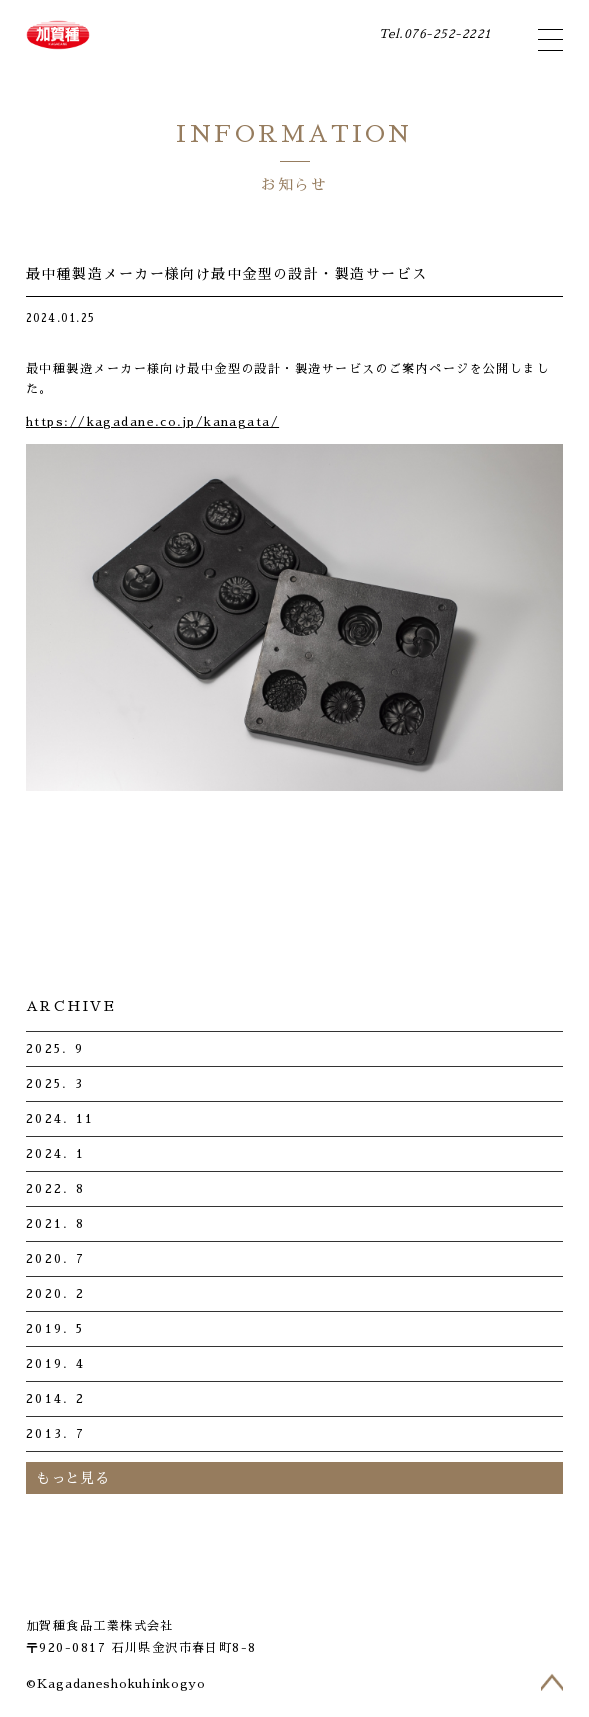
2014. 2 (55, 1399)
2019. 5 (55, 1329)
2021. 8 (55, 1224)
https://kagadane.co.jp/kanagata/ (152, 422)
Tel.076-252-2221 (431, 34)
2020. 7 (55, 1259)
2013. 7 (55, 1434)
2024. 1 (55, 1154)
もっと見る (73, 1478)
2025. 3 (55, 1084)
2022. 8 (55, 1189)
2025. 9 (55, 1049)
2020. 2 (55, 1294)
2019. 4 (55, 1364)
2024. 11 (60, 1119)
